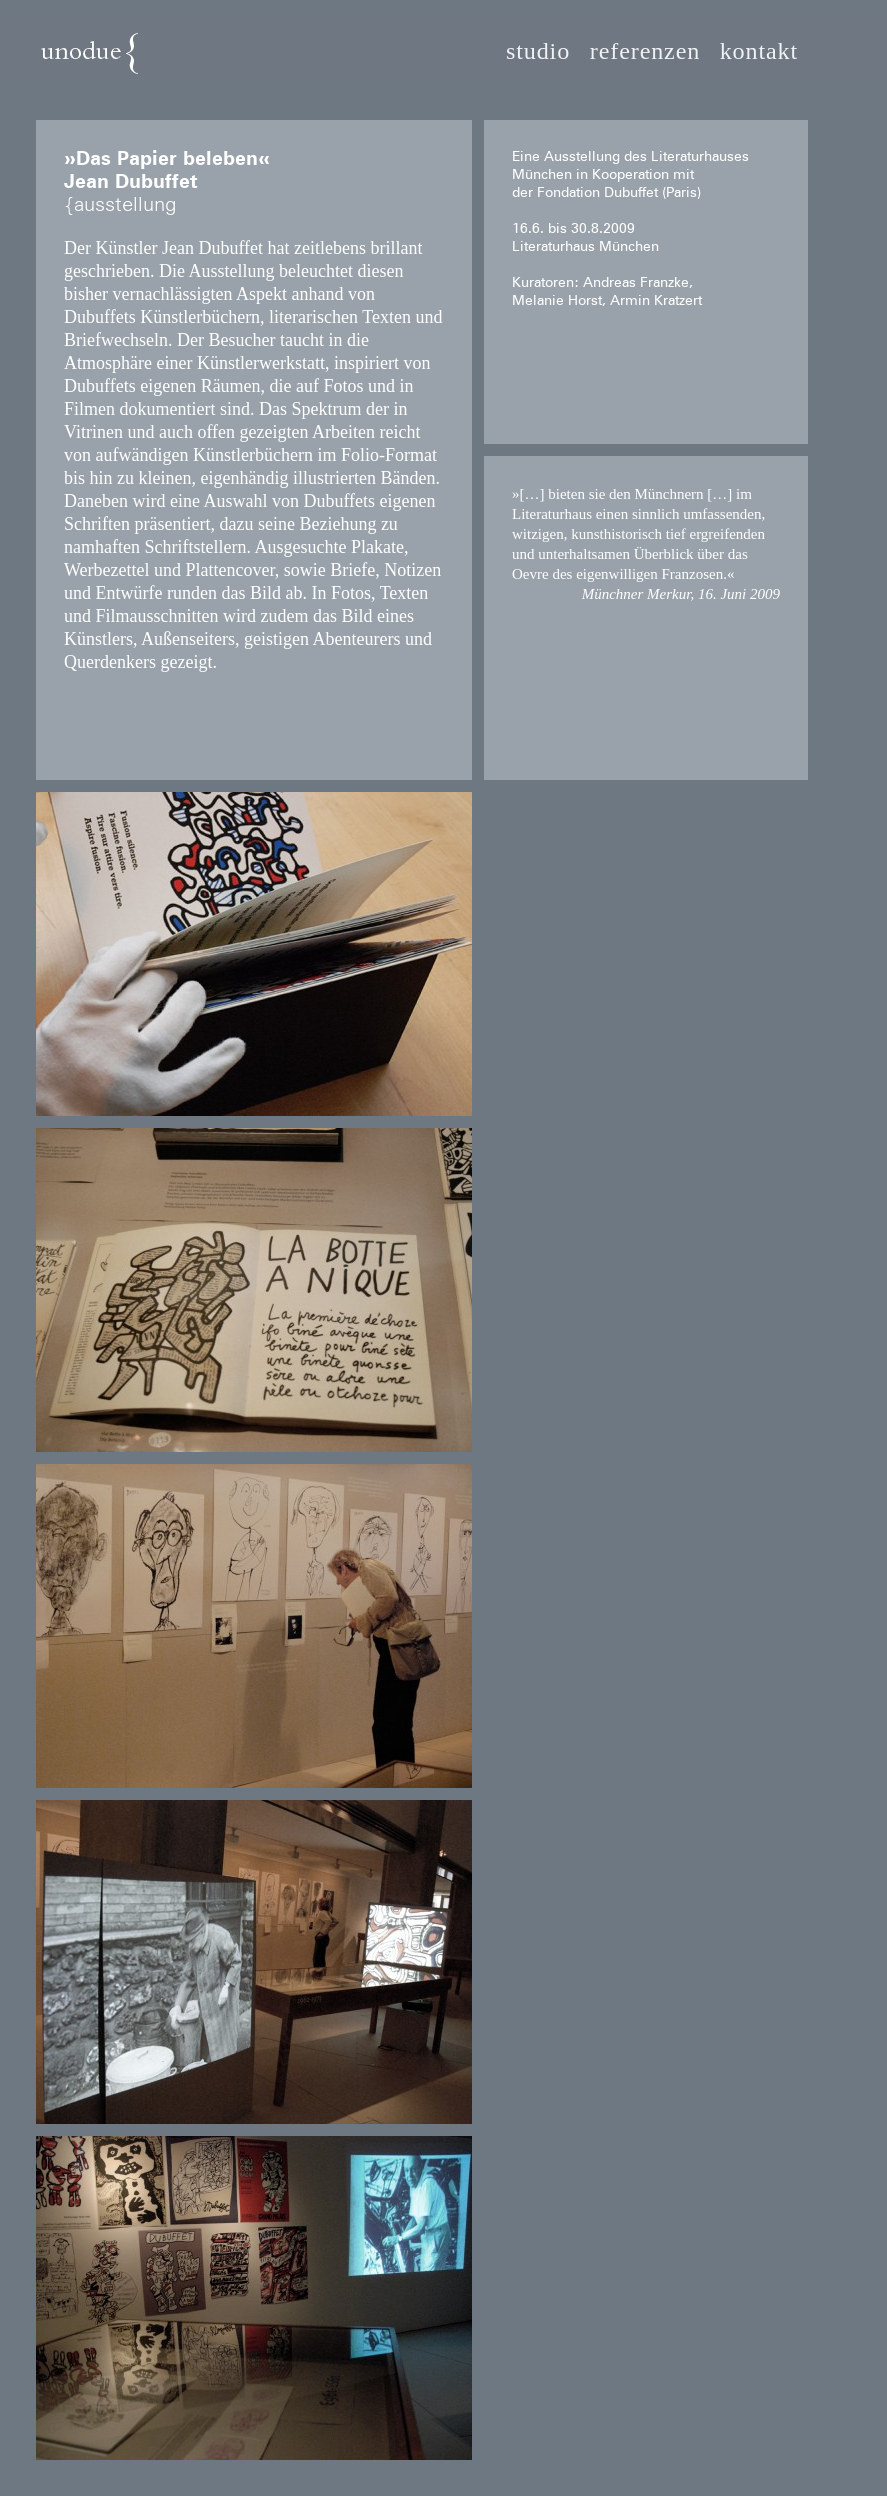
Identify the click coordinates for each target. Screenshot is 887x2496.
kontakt (759, 51)
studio (538, 51)
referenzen (645, 51)
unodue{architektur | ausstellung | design (138, 61)
